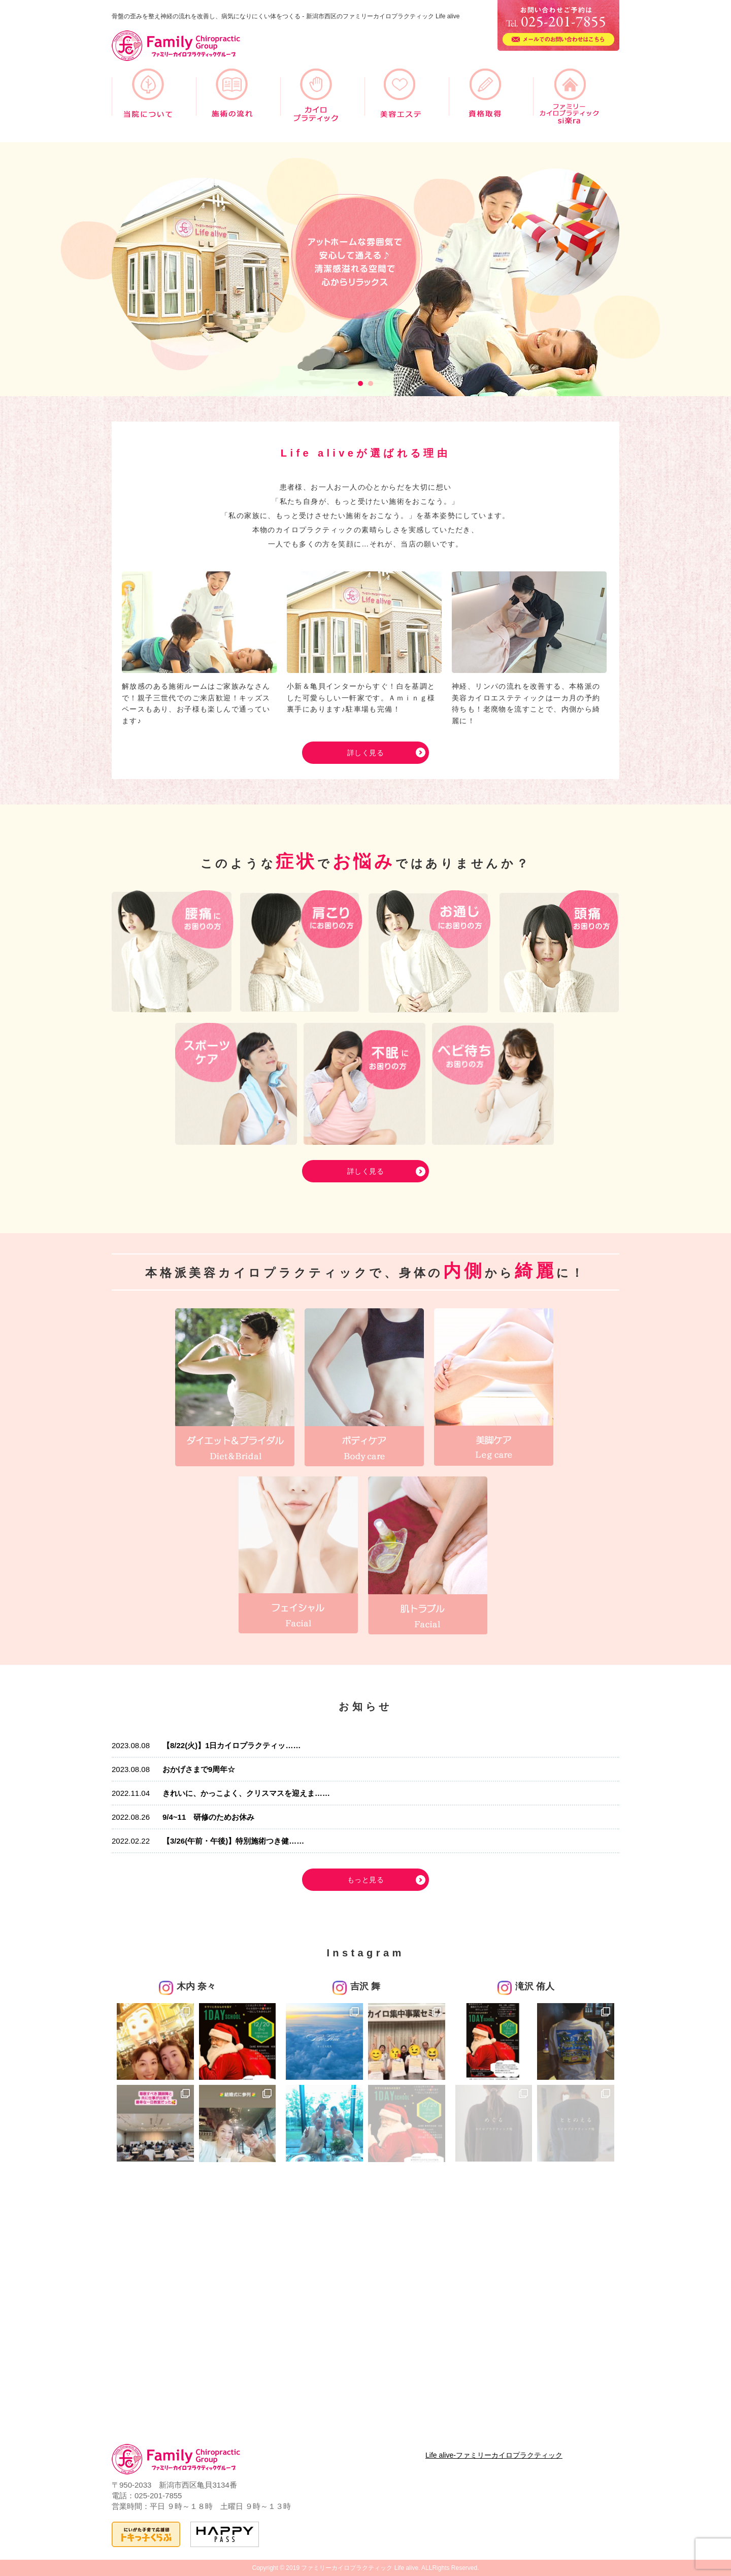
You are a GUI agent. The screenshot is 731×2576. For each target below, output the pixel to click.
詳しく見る (365, 753)
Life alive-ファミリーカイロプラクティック (493, 2455)
